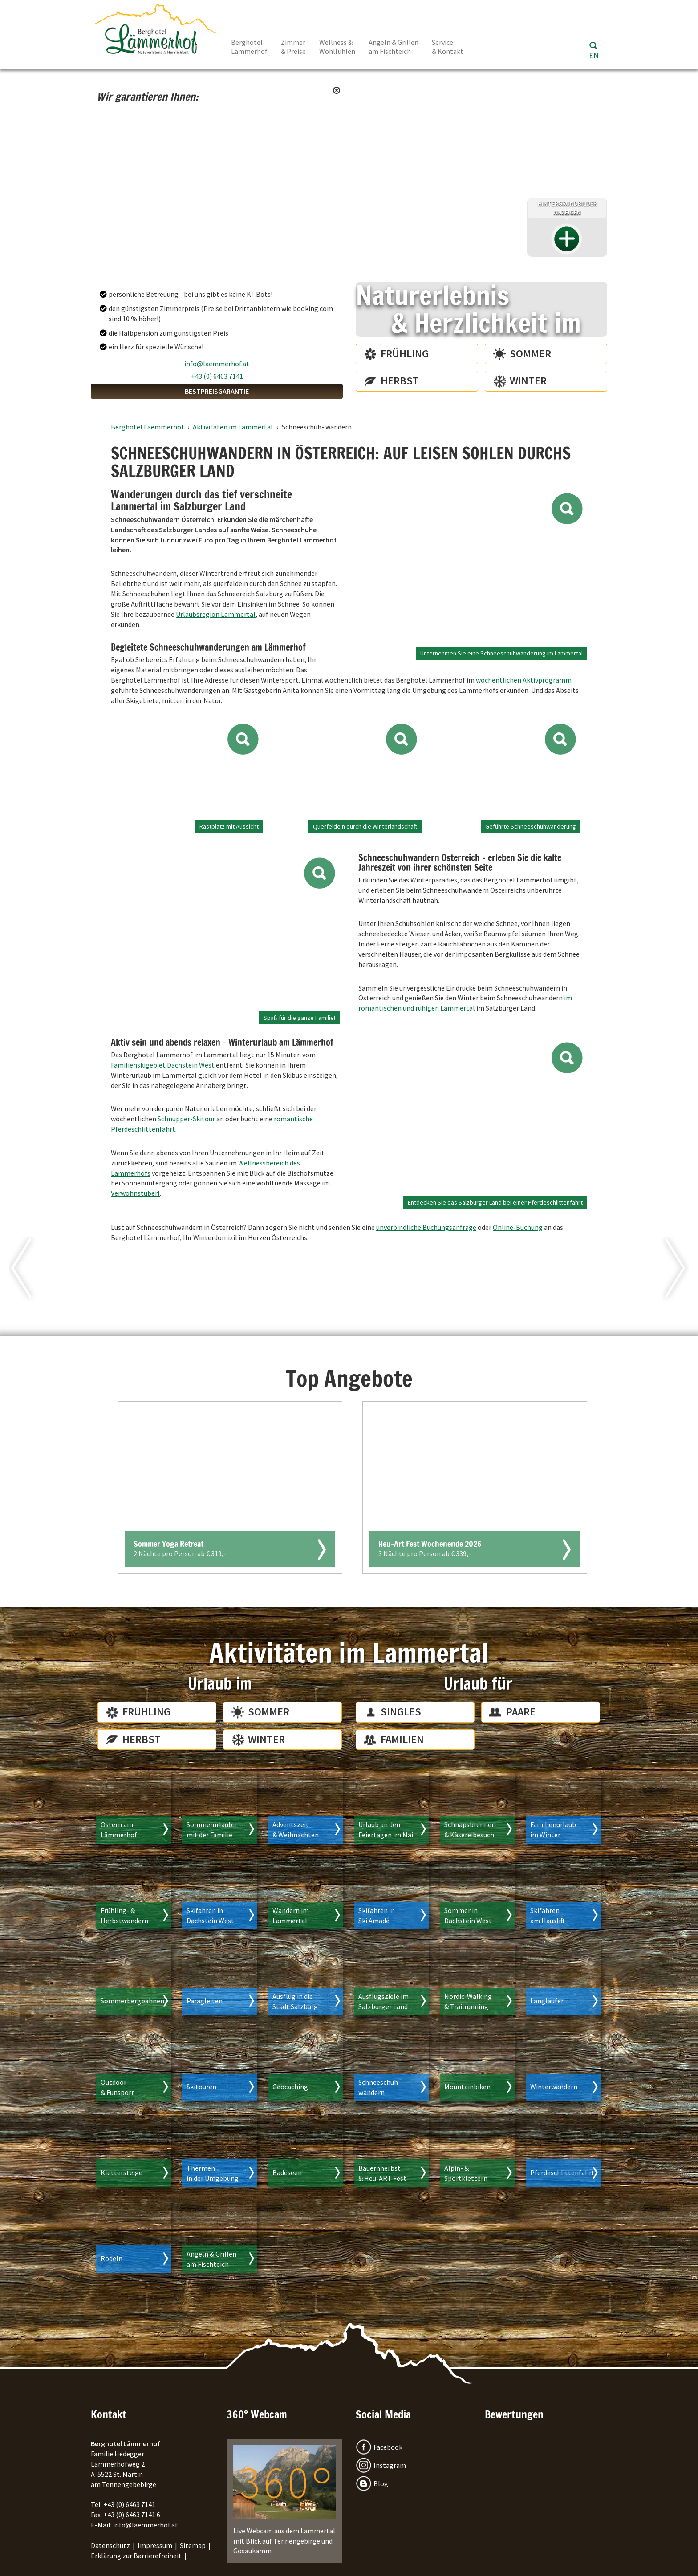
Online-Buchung (518, 1227)
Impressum (155, 2545)
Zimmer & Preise (293, 47)
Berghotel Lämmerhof (249, 47)
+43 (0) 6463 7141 (217, 376)
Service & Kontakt (447, 47)
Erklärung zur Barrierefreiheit (136, 2555)
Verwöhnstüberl (135, 1193)
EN (594, 55)
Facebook (387, 2447)
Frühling (405, 353)
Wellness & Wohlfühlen (337, 47)
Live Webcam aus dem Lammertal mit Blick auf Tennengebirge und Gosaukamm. (284, 2500)
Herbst (400, 381)
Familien (402, 1739)
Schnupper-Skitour (186, 1118)
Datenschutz (110, 2545)
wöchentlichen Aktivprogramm (524, 679)
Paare (521, 1712)
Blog (380, 2483)
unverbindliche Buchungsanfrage (426, 1227)
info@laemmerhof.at (216, 363)
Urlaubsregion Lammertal (216, 614)
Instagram (389, 2465)
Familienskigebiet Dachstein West (163, 1064)
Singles (401, 1712)
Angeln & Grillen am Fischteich (393, 47)
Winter (528, 381)
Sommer (530, 353)
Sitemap (193, 2545)
